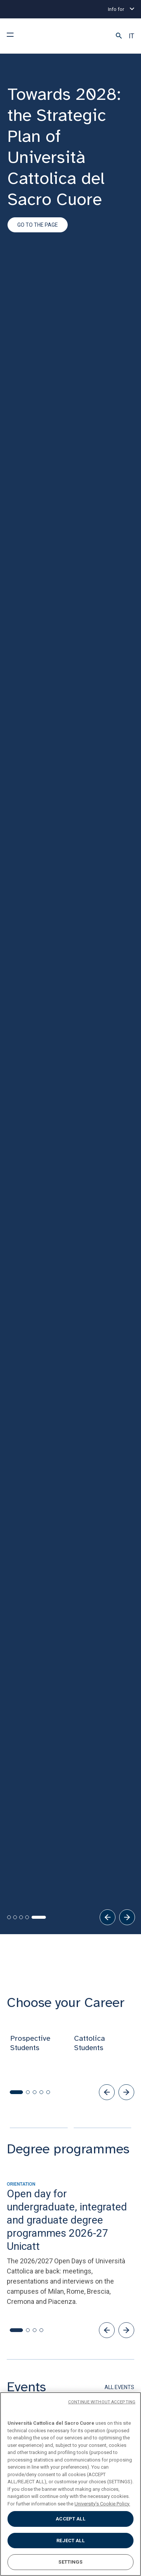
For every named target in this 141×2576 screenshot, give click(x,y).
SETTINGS (70, 2562)
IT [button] (131, 36)
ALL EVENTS (119, 1914)
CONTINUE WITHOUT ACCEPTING (101, 2402)
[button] (119, 36)
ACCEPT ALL (70, 2519)
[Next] (127, 1444)
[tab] (9, 1444)
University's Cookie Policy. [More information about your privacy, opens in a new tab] (102, 2504)
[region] (70, 2484)
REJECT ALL (70, 2540)
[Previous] (107, 1444)
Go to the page (37, 225)
